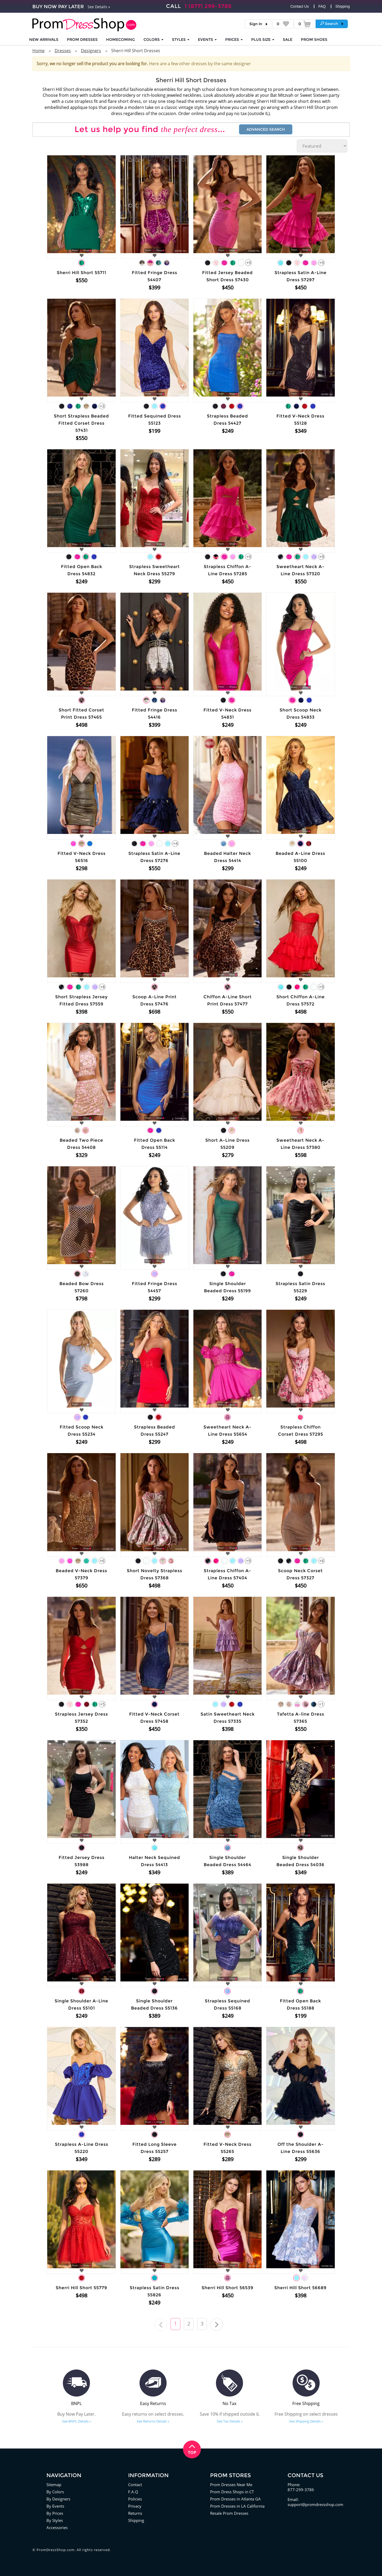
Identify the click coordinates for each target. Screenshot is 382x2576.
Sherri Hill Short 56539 (227, 2287)
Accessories (57, 2527)
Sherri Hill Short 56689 (300, 2287)
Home (38, 51)
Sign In (255, 23)
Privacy (134, 2506)
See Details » (99, 6)
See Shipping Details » (306, 2421)
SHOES (314, 39)
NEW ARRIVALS (43, 39)
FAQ (322, 6)
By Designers (58, 2499)
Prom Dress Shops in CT (232, 2491)
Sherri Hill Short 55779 (81, 2287)
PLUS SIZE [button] (262, 39)
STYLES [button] (180, 39)
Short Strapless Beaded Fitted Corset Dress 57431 (81, 423)
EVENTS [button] (207, 39)
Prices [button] (234, 39)
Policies (135, 2499)
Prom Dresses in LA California (237, 2506)
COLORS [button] (153, 39)
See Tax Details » (229, 2421)
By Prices (54, 2513)
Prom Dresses (82, 39)
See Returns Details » (153, 2421)
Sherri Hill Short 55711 (81, 272)
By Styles (54, 2520)
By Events (55, 2506)
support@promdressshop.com (315, 2504)
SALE (287, 39)
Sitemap (53, 2484)
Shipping (342, 6)
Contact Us (299, 6)
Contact (135, 2484)
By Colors (55, 2491)
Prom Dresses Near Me (231, 2484)
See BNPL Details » (76, 2421)
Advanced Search (265, 129)
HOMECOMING (120, 39)
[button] (331, 23)
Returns (135, 2513)
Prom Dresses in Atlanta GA (235, 2499)
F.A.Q (133, 2491)
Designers (91, 51)
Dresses (63, 51)
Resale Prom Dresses (229, 2513)
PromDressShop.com (56, 2549)
